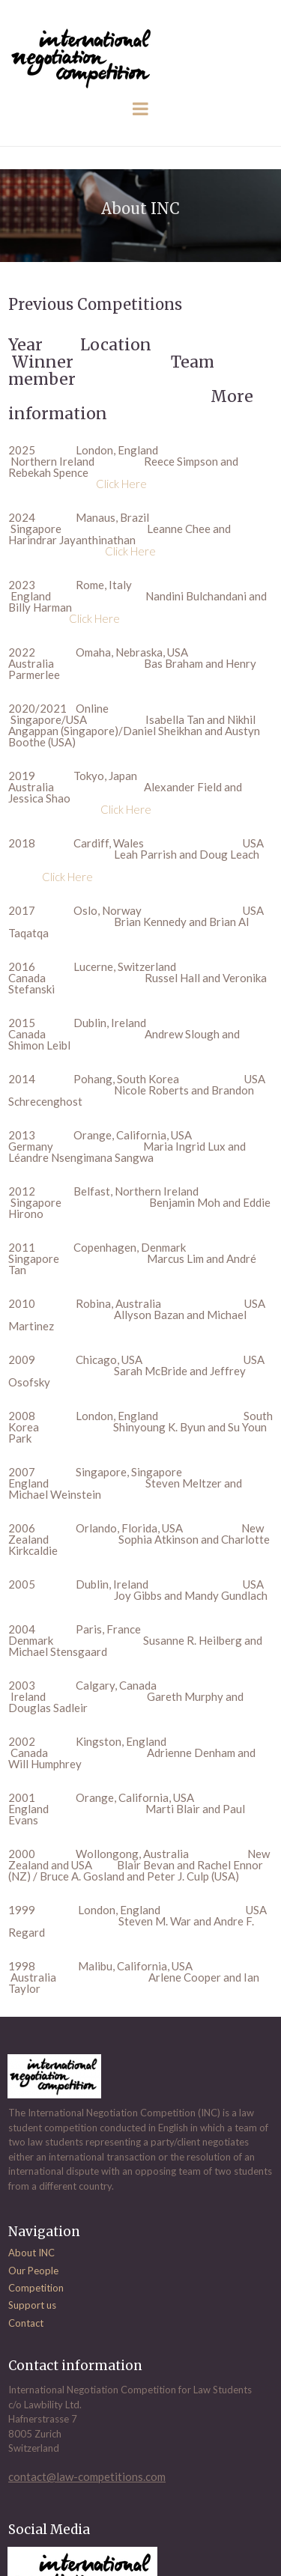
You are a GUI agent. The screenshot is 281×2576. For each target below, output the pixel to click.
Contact (25, 2323)
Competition (36, 2288)
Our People (33, 2271)
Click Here (121, 483)
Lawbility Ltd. (53, 2405)
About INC (31, 2253)
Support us (32, 2305)
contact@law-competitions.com (87, 2476)
